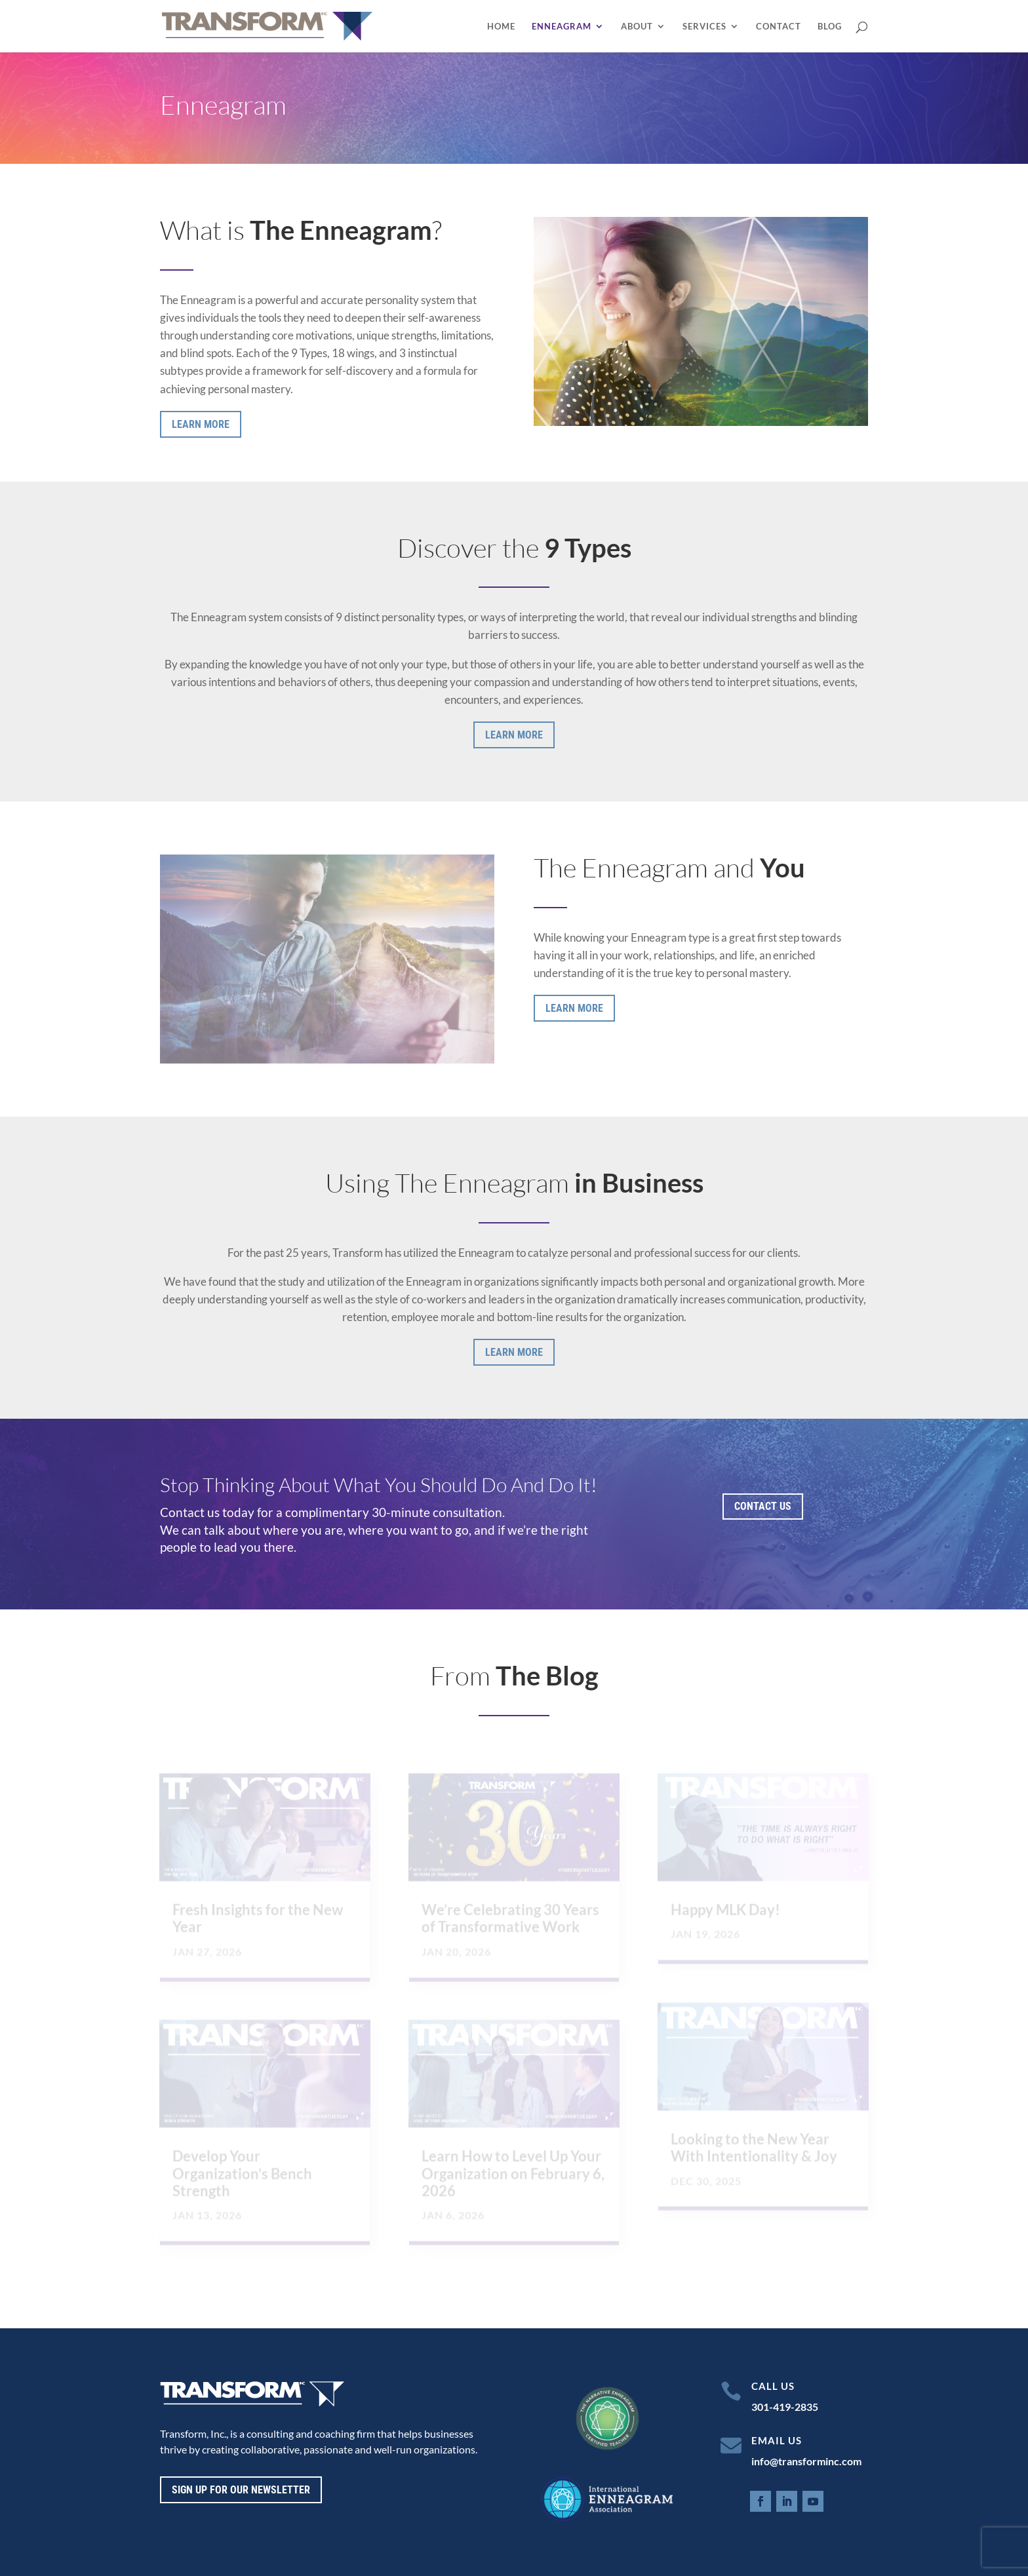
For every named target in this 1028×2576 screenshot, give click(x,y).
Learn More (200, 424)
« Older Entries (193, 2275)
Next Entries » (836, 2275)
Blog (830, 26)
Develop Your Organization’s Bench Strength (242, 2175)
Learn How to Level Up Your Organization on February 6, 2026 (513, 2175)
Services (704, 26)
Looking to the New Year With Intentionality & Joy (754, 2148)
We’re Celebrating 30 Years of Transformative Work (510, 1919)
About (637, 26)
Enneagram (561, 26)
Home (501, 26)
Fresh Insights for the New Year (257, 1919)
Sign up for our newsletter (241, 2490)
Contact (778, 26)
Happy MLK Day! (725, 1910)
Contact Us (762, 1506)
